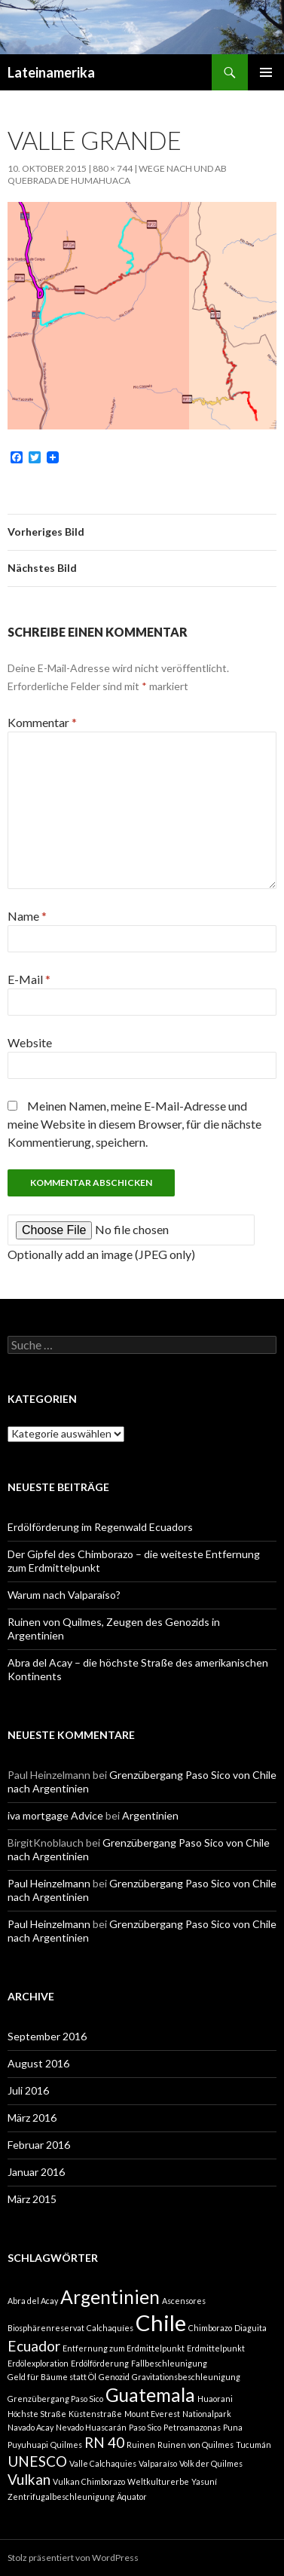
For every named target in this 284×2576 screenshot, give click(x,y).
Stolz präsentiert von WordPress (73, 2557)
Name (27, 916)
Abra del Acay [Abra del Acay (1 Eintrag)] (33, 2301)
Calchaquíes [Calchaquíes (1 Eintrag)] (110, 2328)
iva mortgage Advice (55, 1815)
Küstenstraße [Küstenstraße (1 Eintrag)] (95, 2414)
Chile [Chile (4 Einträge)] (161, 2322)
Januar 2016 (36, 2171)
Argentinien (150, 1815)
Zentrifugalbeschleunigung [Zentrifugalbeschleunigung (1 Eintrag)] (61, 2496)
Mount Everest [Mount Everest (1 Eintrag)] (152, 2414)
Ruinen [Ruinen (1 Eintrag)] (141, 2444)
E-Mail (29, 979)
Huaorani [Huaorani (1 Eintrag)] (215, 2398)
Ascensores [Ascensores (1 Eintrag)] (184, 2301)
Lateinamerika (51, 72)
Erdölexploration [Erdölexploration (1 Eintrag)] (38, 2363)
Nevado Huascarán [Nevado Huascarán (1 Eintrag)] (91, 2427)
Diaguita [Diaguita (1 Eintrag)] (250, 2328)
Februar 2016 (39, 2144)
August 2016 (38, 2063)
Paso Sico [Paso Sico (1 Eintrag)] (145, 2427)
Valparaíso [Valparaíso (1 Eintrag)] (158, 2463)
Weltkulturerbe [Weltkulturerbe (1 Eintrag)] (158, 2481)
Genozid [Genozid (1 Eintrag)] (114, 2377)
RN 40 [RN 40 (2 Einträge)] (104, 2442)
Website (30, 1042)
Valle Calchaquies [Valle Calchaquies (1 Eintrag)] (102, 2463)
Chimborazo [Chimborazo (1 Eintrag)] (210, 2328)
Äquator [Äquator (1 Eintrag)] (132, 2496)
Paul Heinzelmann (49, 1883)
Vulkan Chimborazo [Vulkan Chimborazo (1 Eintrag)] (89, 2481)
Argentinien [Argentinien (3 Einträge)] (110, 2297)
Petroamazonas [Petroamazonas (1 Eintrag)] (192, 2427)
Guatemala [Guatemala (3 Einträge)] (150, 2395)
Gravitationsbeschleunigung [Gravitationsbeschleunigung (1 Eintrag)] (186, 2377)
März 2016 (32, 2117)
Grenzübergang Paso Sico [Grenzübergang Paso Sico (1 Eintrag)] (55, 2398)
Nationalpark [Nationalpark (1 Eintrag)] (206, 2414)
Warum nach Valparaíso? (64, 1594)
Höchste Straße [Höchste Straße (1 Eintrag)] (37, 2414)
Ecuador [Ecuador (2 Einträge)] (34, 2345)
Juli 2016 (28, 2090)
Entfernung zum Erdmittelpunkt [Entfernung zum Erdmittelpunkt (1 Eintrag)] (124, 2348)
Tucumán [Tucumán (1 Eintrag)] (253, 2444)
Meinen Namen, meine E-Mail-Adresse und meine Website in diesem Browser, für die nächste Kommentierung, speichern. (134, 1124)
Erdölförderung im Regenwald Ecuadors (100, 1526)
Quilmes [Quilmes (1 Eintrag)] (66, 2444)
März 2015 (32, 2199)
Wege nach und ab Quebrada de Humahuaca (117, 174)
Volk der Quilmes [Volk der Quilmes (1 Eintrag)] (211, 2463)
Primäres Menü (266, 72)
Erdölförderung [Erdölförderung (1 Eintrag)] (100, 2363)
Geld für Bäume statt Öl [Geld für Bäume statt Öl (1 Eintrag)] (52, 2377)
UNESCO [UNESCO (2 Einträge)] (37, 2461)
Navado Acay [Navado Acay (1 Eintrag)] (30, 2427)
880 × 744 (113, 168)
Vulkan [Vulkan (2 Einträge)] (29, 2479)
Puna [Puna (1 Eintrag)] (233, 2427)
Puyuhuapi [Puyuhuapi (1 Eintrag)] (28, 2444)
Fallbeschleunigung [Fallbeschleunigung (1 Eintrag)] (169, 2363)
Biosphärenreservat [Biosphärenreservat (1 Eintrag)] (46, 2328)
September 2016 (47, 2036)
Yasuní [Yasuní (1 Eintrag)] (204, 2481)
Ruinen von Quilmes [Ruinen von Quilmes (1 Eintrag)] (195, 2444)
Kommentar (42, 722)
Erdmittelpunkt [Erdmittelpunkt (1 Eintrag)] (216, 2348)
